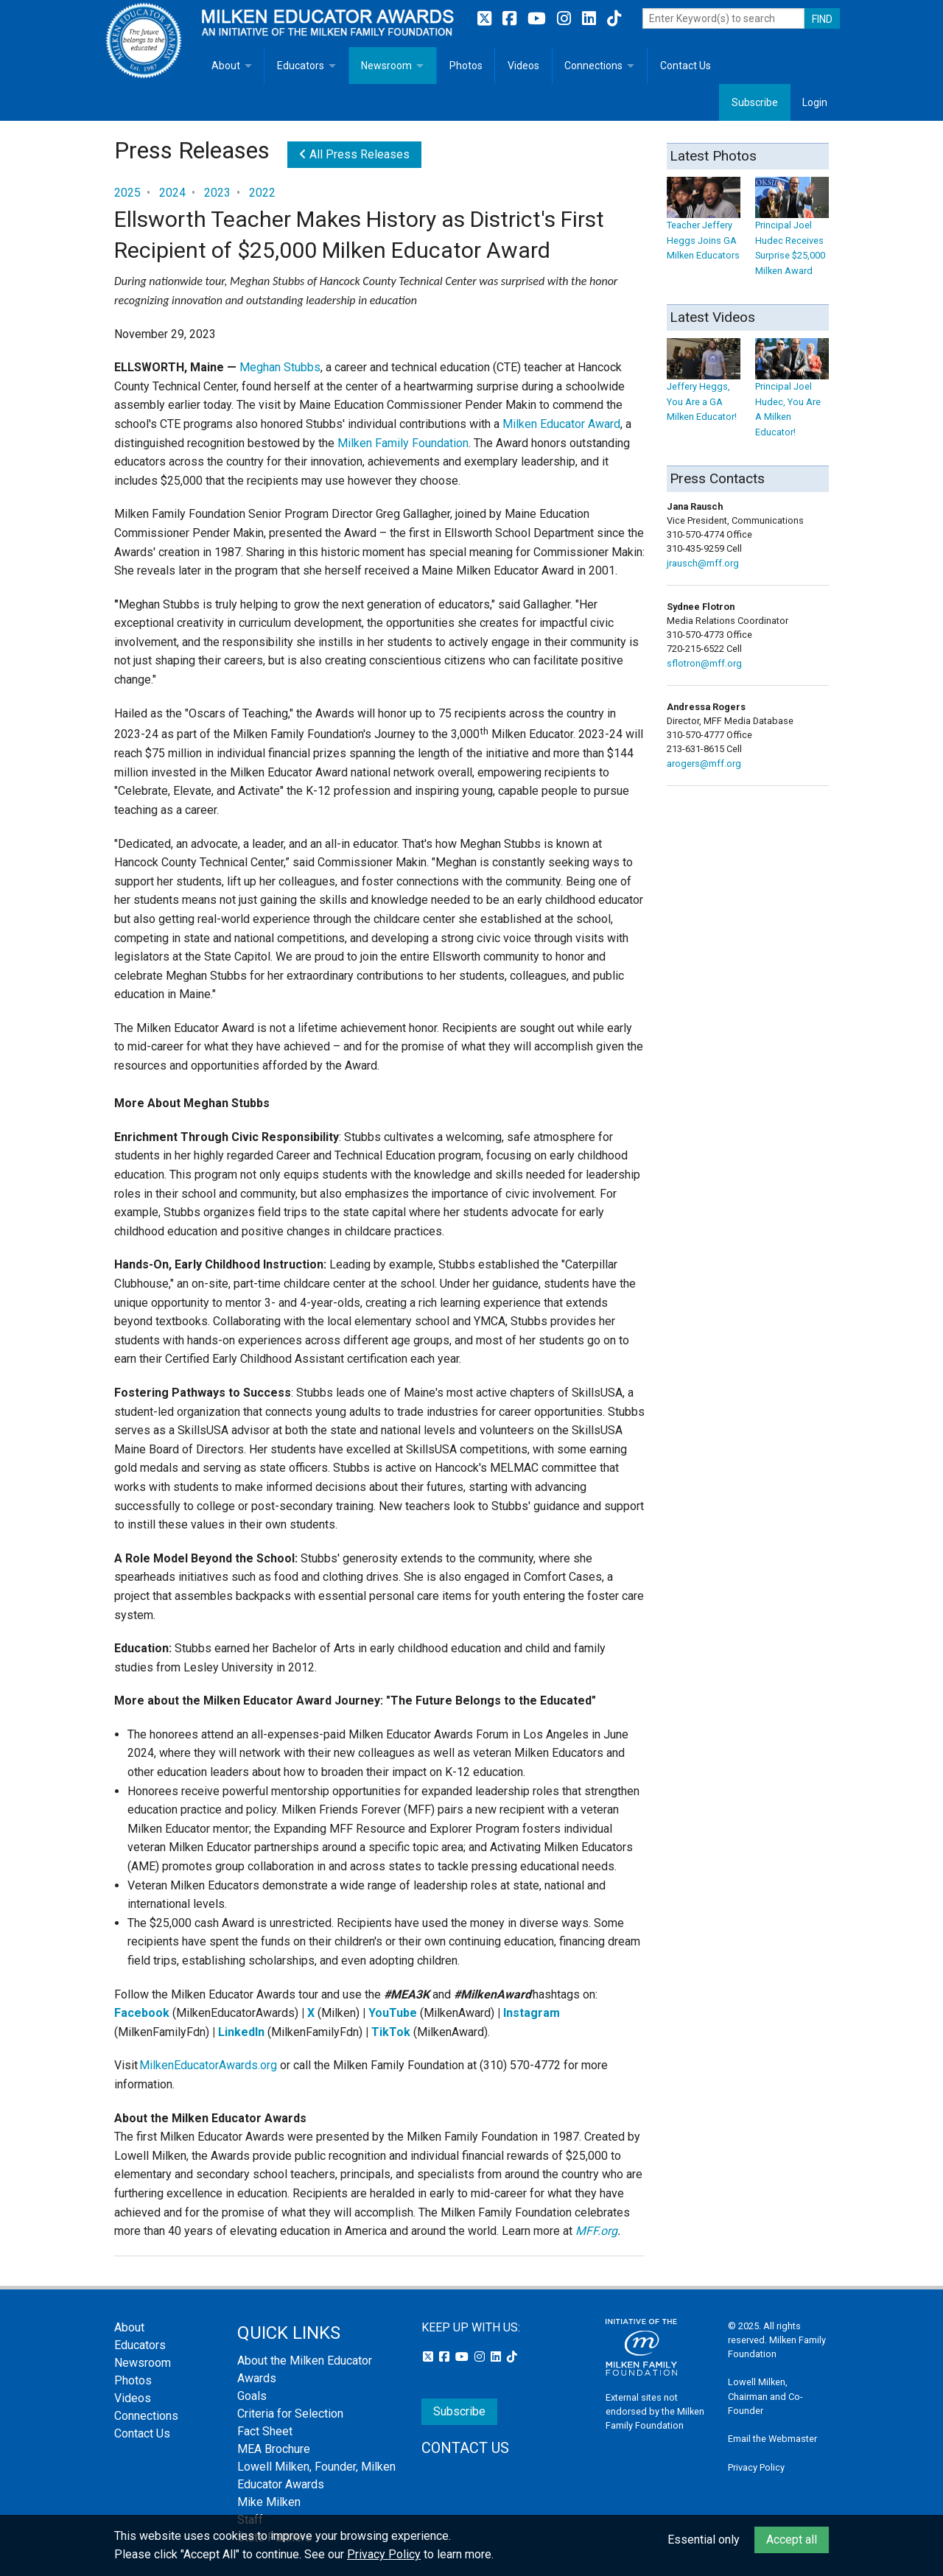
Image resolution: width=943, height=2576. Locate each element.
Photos (466, 65)
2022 (262, 193)
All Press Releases (354, 154)
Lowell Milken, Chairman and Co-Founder (765, 2395)
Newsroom (386, 65)
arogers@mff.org (704, 763)
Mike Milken (269, 2502)
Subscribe (755, 102)
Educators (300, 65)
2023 (217, 193)
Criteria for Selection (290, 2414)
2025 (127, 193)
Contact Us (685, 65)
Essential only (703, 2540)
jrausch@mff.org (703, 563)
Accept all (791, 2540)
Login (814, 102)
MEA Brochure (273, 2449)
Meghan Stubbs (279, 367)
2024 (172, 193)
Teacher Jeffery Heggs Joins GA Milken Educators (703, 226)
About (225, 65)
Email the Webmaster (772, 2438)
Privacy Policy (756, 2467)
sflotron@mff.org (704, 663)
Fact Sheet (264, 2431)
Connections (593, 65)
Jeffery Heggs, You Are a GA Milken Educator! (703, 387)
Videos (523, 65)
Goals (252, 2396)
